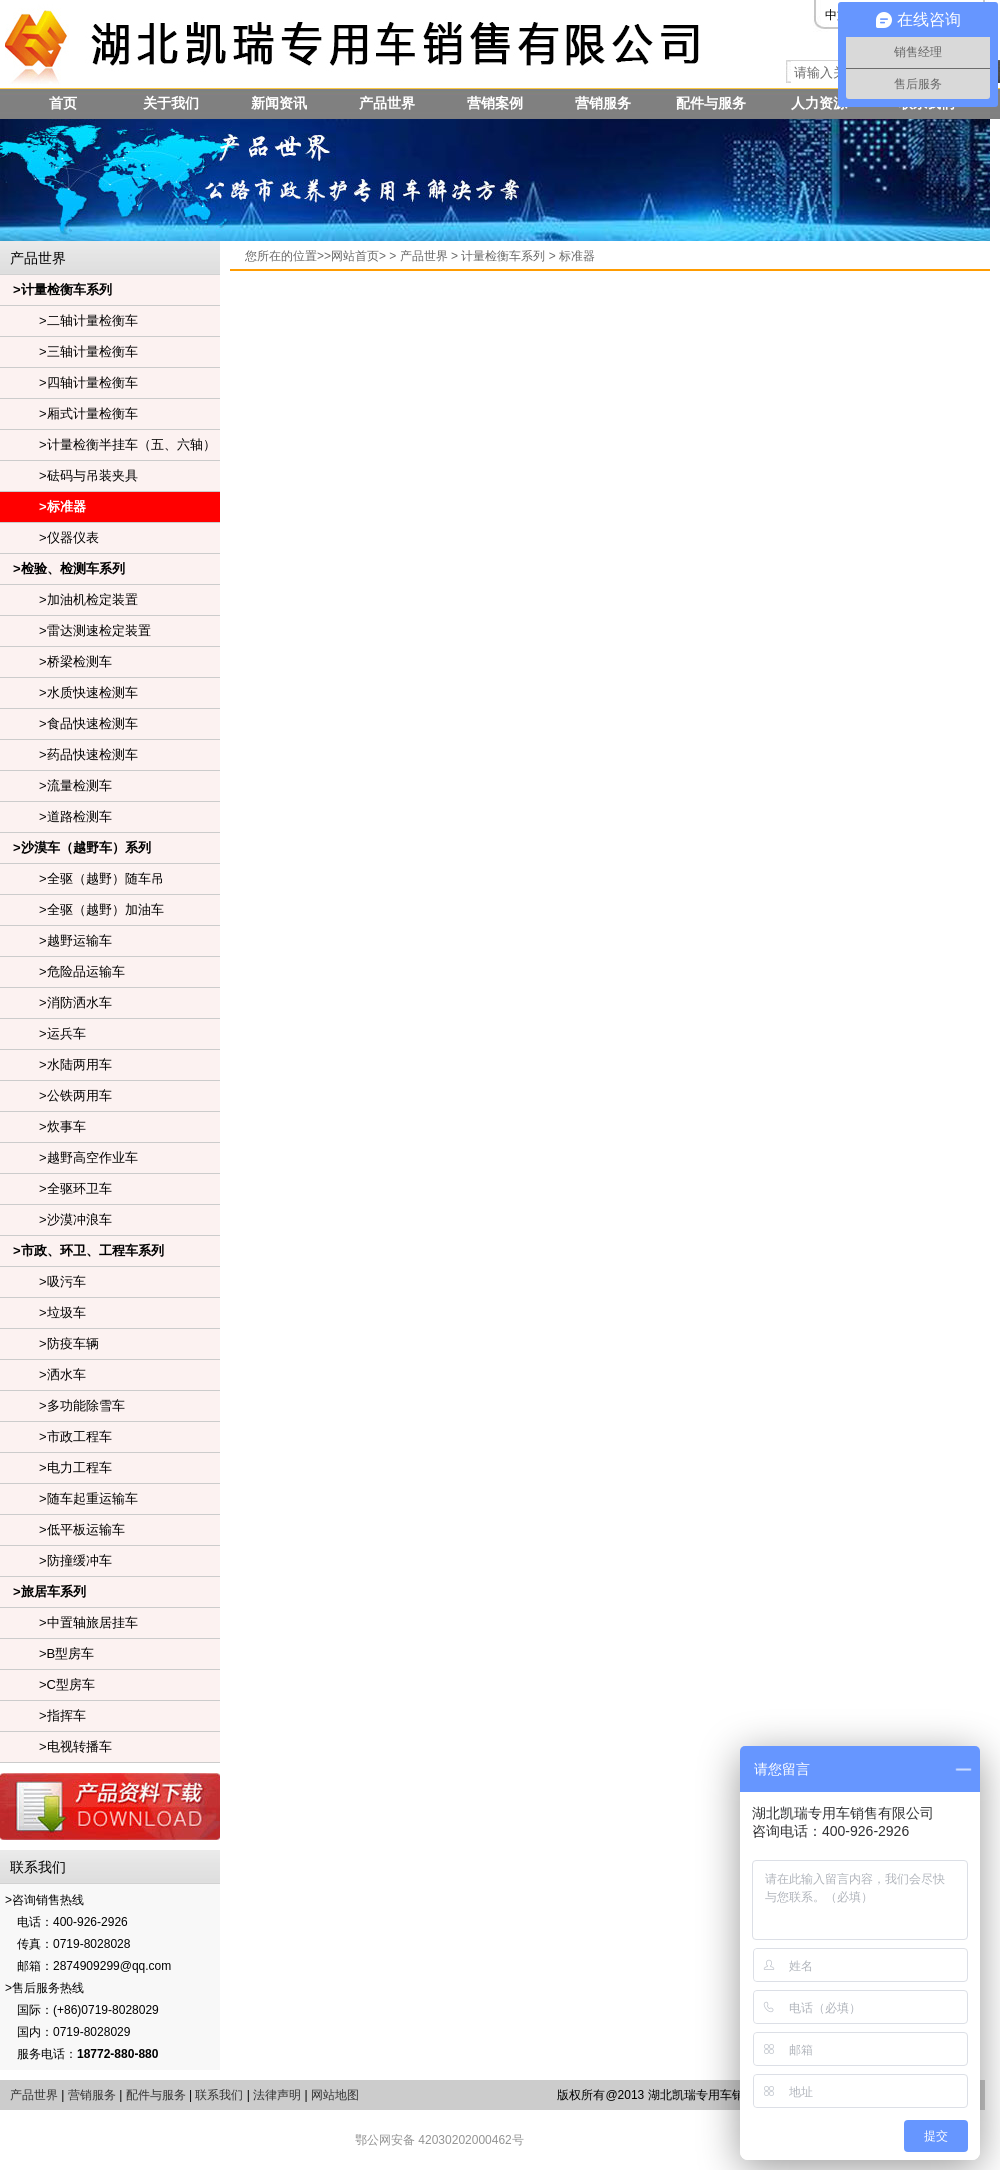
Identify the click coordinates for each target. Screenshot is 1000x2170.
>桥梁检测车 (56, 661)
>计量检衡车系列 (56, 289)
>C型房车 (47, 1684)
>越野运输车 (56, 940)
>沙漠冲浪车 (56, 1219)
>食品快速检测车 (69, 723)
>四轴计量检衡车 (69, 382)
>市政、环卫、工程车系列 (82, 1250)
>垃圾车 (43, 1312)
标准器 (577, 256)
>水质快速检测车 (69, 692)
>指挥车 (43, 1715)
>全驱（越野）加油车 (82, 909)
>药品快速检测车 (69, 754)
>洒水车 (43, 1374)
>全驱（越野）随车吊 (82, 878)
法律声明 (277, 2095)
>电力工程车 (56, 1467)
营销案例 (495, 103)
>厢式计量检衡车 (69, 413)
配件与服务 (711, 103)
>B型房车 (47, 1653)
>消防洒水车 (56, 1002)
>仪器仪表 (49, 537)
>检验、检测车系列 (62, 568)
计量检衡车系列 (503, 256)
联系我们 (219, 2095)
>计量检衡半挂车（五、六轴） (108, 444)
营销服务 (603, 103)
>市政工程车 (56, 1436)
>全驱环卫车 (56, 1188)
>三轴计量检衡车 (69, 351)
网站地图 (335, 2095)
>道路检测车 (56, 816)
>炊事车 (43, 1126)
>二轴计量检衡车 (69, 320)
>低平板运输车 (62, 1529)
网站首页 (355, 256)
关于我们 (171, 103)
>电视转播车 (56, 1746)
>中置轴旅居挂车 (69, 1622)
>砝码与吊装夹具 (69, 475)
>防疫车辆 (49, 1343)
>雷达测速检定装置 (75, 630)
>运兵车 (43, 1033)
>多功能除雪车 (62, 1405)
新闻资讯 (279, 103)
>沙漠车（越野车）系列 (75, 847)
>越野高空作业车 (69, 1157)
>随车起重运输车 (69, 1498)
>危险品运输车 (62, 971)
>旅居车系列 (43, 1591)
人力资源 (819, 103)
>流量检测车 (56, 785)
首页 (63, 103)
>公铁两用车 (56, 1095)
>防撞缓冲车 (56, 1560)
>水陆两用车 (56, 1064)
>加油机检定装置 (69, 599)
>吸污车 (43, 1281)
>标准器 (43, 506)
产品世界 (387, 103)
